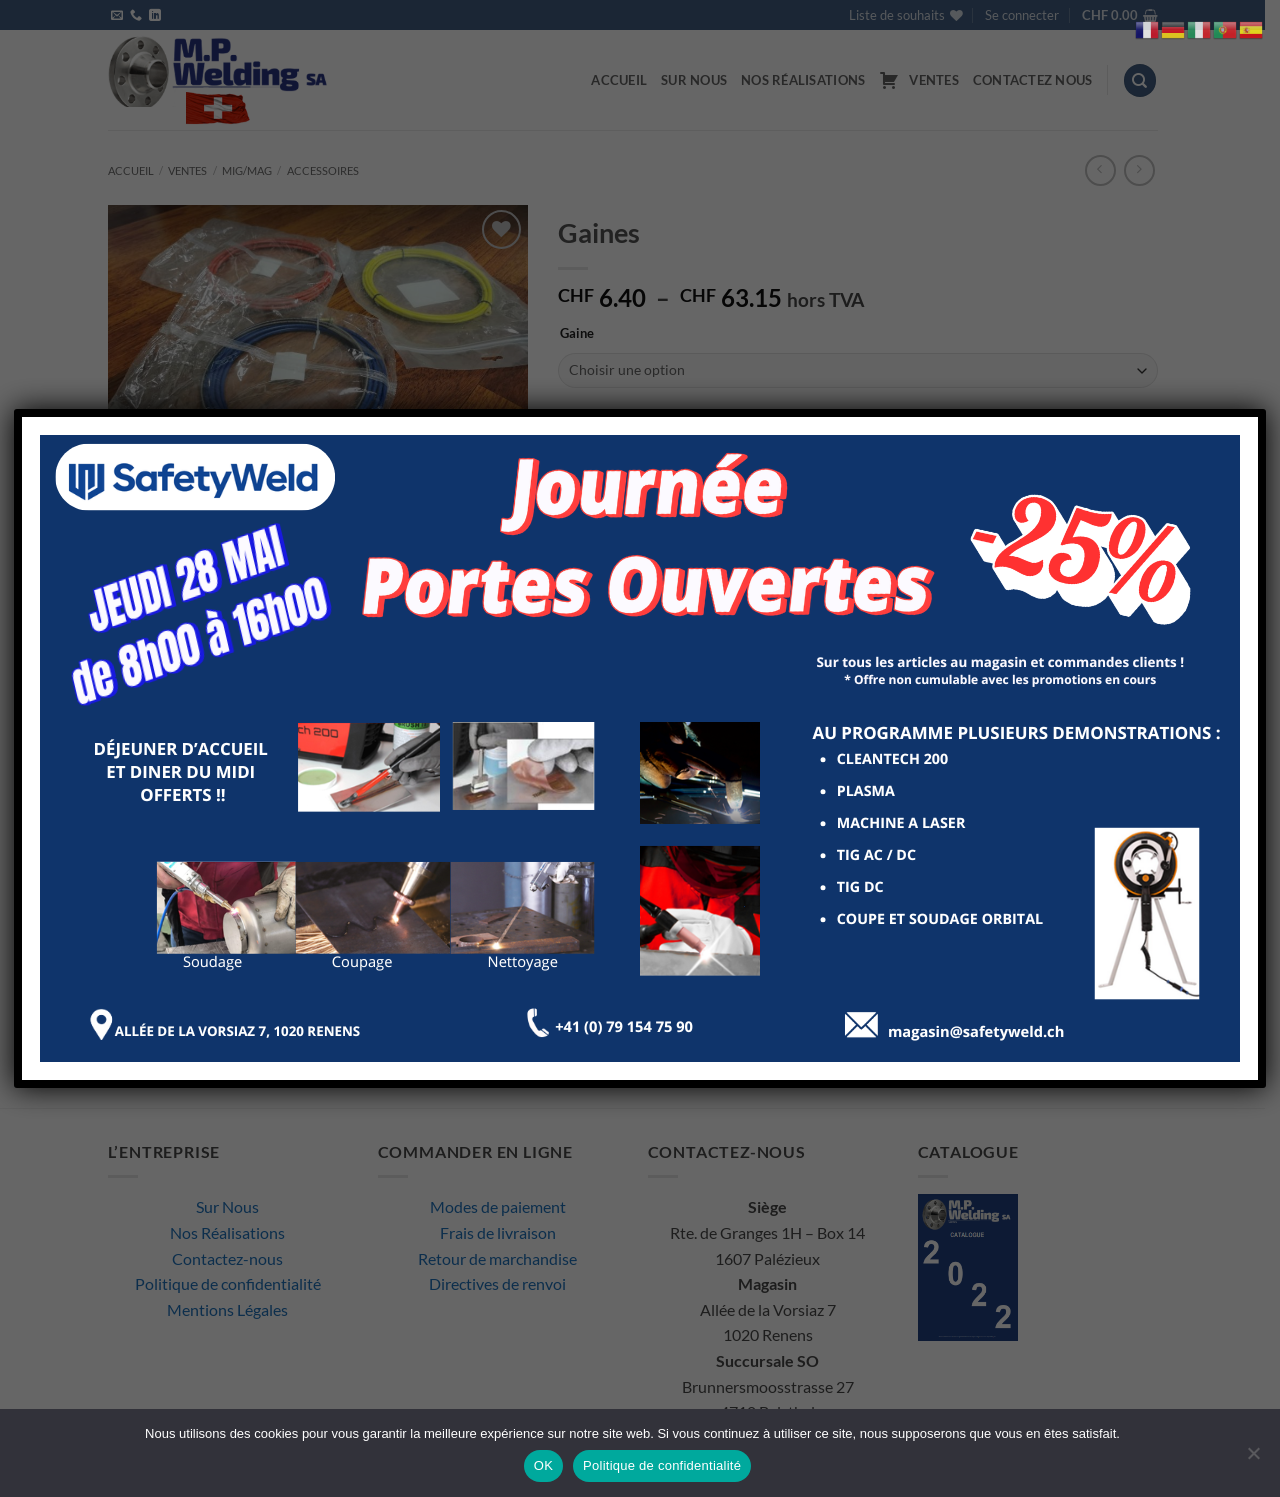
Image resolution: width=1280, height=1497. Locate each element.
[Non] (1253, 1459)
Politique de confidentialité (662, 1465)
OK (543, 1465)
